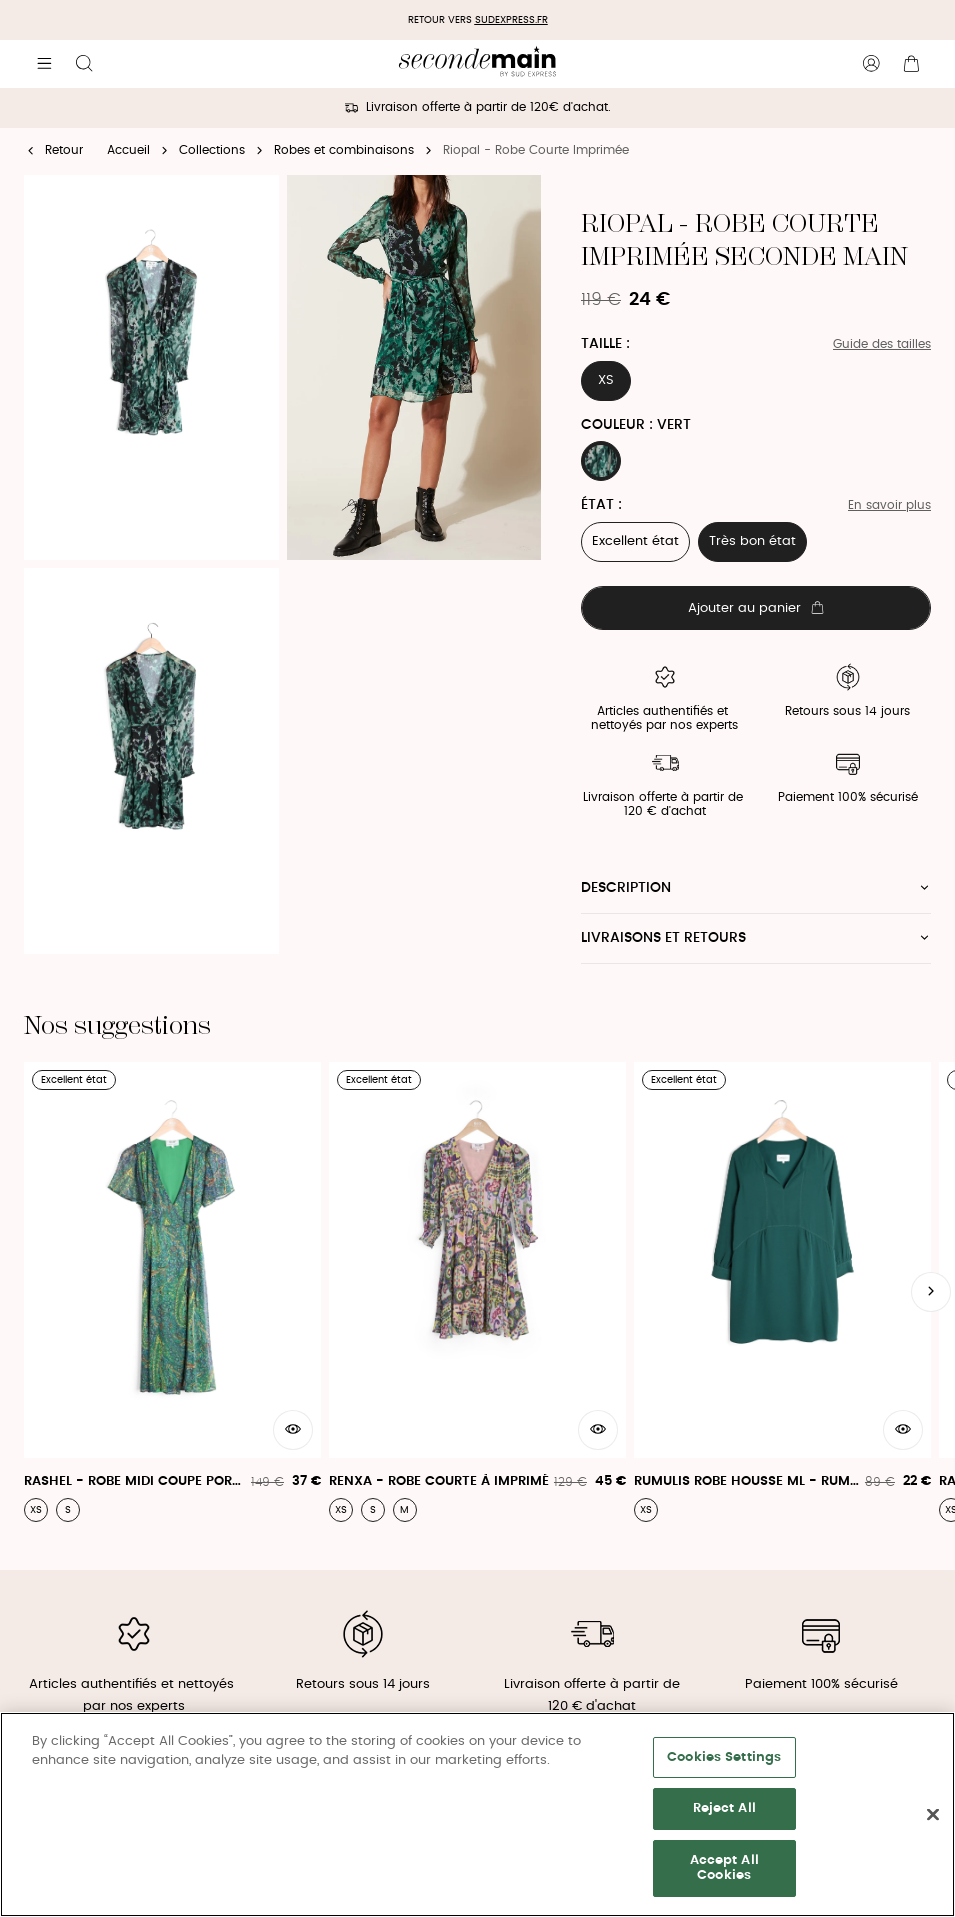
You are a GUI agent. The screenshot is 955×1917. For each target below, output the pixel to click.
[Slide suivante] (931, 1292)
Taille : (605, 344)
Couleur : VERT (636, 425)
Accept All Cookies (724, 1868)
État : (601, 505)
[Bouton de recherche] (84, 64)
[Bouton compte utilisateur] (871, 64)
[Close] (933, 1815)
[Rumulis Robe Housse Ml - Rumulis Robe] (782, 1292)
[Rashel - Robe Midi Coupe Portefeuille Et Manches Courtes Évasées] (172, 1292)
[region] (477, 1814)
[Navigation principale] (44, 64)
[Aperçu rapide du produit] (293, 1430)
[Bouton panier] (911, 64)
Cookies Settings (724, 1757)
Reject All (724, 1808)
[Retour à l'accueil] (477, 64)
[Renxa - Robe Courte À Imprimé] (477, 1292)
